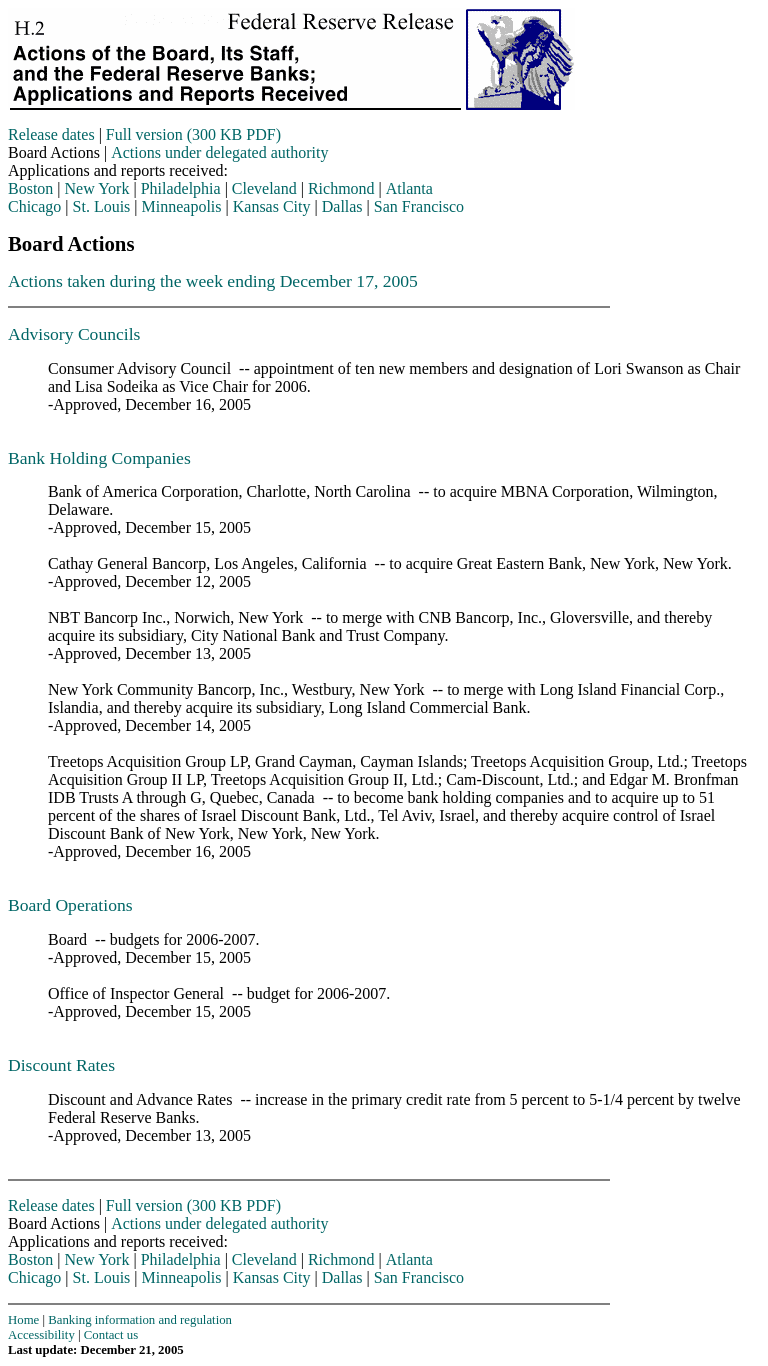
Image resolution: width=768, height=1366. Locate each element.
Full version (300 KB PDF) (193, 134)
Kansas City (272, 206)
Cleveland (264, 188)
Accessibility (41, 1335)
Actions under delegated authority (219, 152)
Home (23, 1320)
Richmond (341, 188)
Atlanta (409, 188)
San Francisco (419, 206)
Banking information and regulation (140, 1320)
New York (97, 188)
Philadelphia (181, 188)
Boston (30, 188)
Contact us (111, 1335)
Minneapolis (182, 206)
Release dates (51, 134)
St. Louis (102, 206)
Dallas (342, 206)
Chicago (34, 206)
